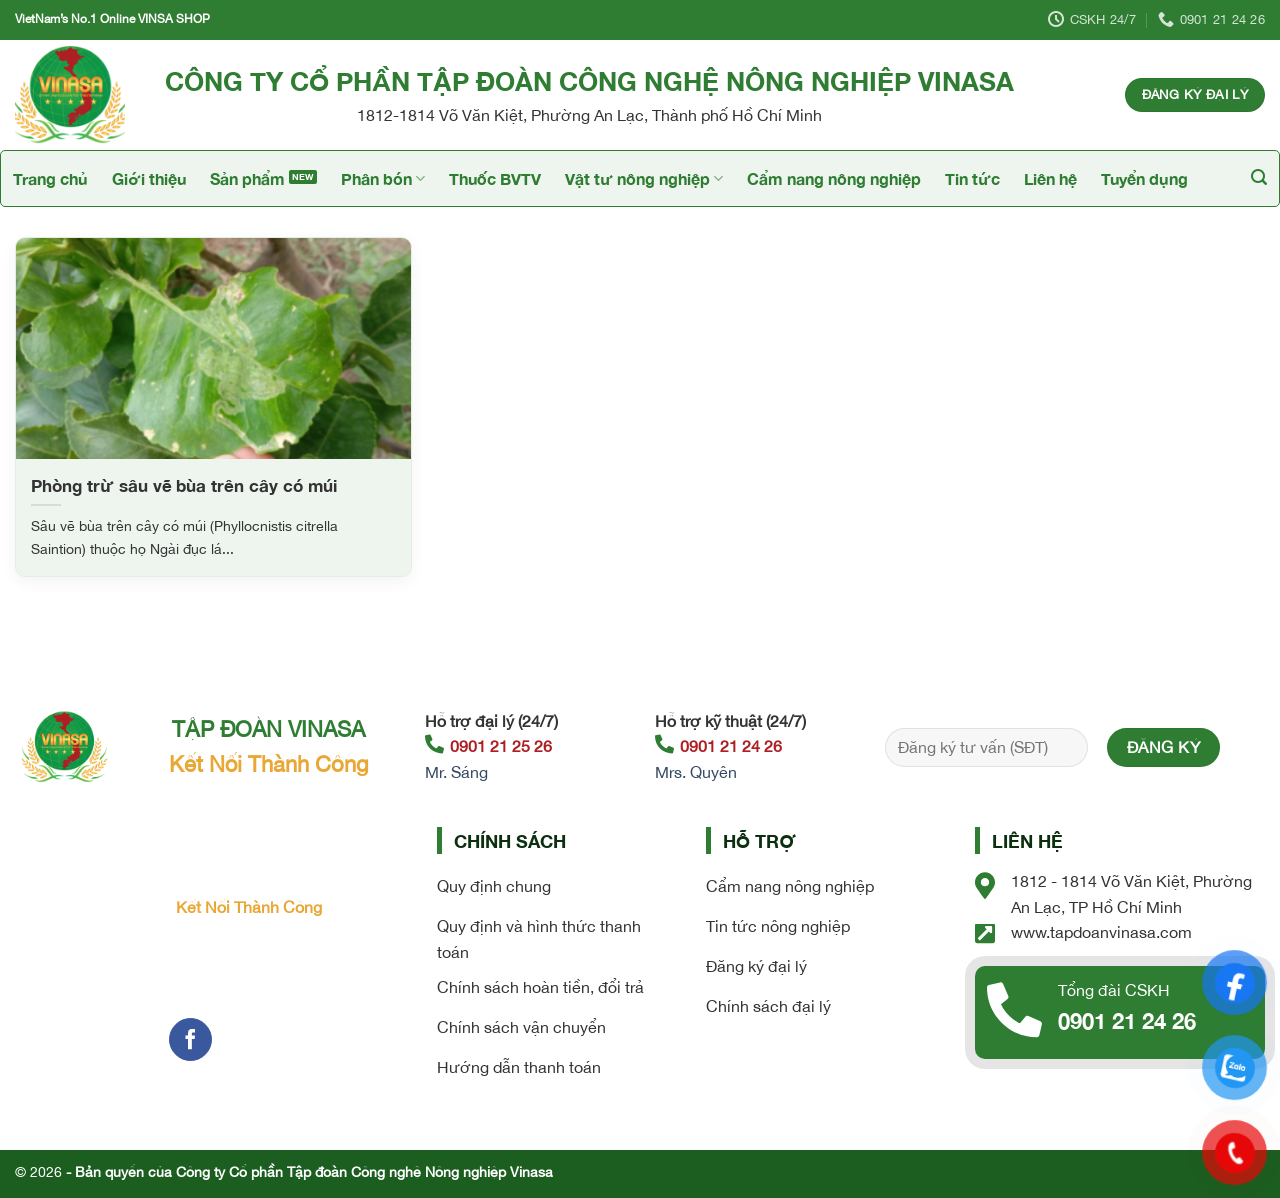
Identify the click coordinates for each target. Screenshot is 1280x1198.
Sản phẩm (247, 178)
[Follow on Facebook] (190, 1039)
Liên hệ (1050, 178)
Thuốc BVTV (495, 178)
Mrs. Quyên (696, 772)
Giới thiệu (149, 178)
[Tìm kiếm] (1259, 177)
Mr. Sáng (456, 772)
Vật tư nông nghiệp (644, 178)
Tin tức (972, 178)
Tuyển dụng (1144, 178)
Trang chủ (50, 178)
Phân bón (383, 178)
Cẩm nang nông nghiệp (834, 178)
